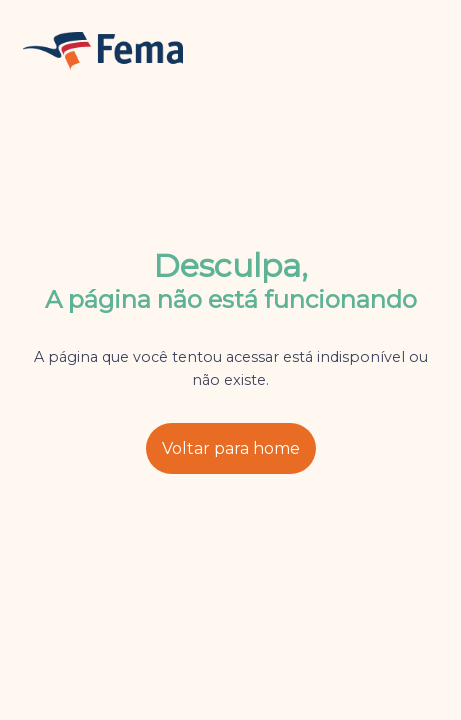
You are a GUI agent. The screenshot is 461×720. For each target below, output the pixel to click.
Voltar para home (231, 448)
